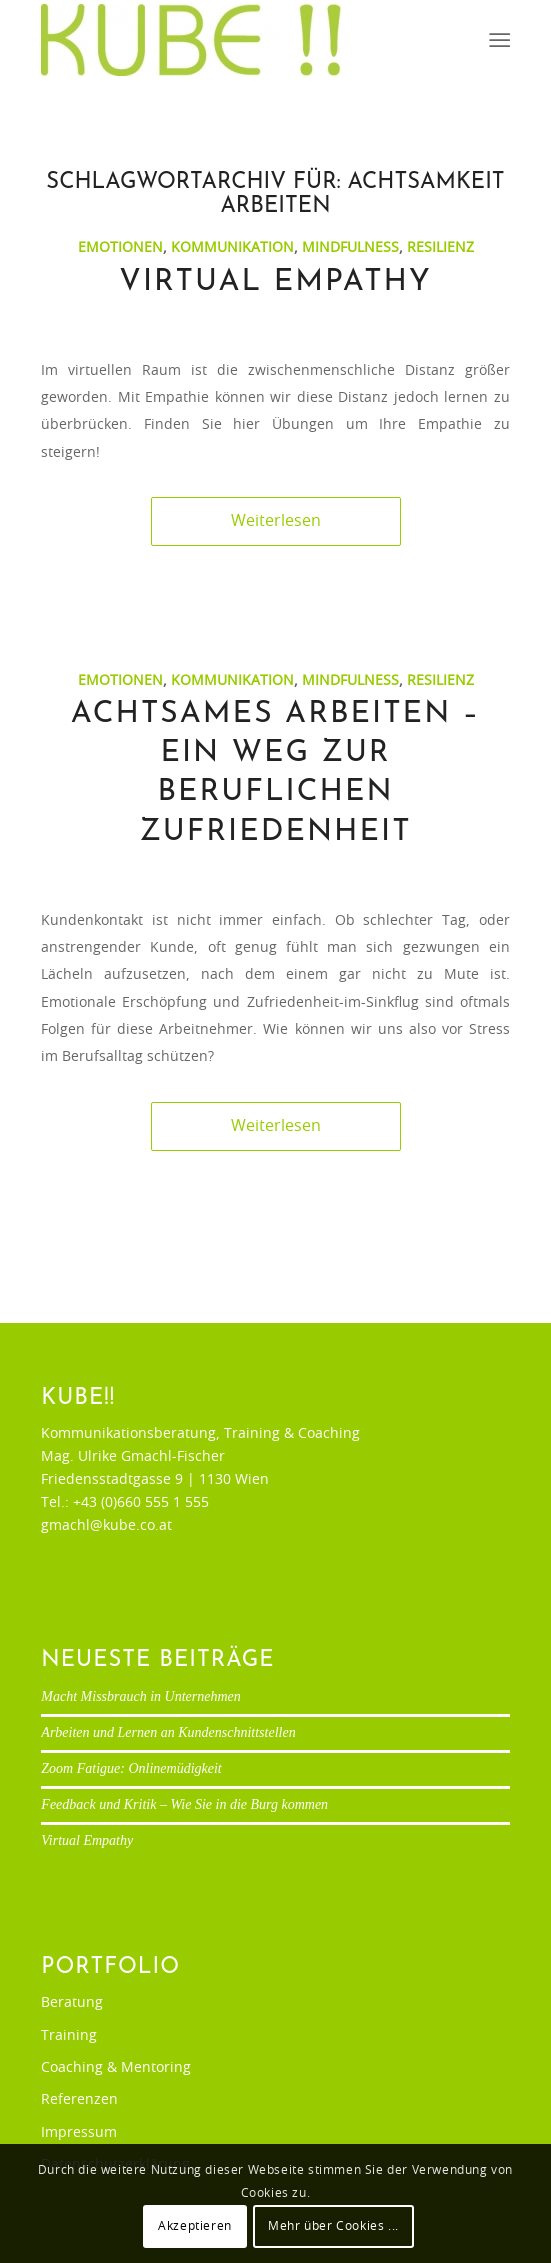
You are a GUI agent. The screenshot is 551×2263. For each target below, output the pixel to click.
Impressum (79, 2133)
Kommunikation (232, 247)
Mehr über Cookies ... (333, 2226)
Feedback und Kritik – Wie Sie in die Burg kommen (184, 1804)
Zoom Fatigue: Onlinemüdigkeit (131, 1768)
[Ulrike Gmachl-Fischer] (228, 40)
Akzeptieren (195, 2226)
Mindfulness (350, 247)
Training (69, 2036)
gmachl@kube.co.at (106, 1526)
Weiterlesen (276, 521)
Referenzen (79, 2100)
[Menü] (497, 41)
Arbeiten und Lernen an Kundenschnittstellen (168, 1732)
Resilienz (440, 247)
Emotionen (120, 247)
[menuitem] (497, 41)
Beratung (72, 2003)
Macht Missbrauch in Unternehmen (140, 1696)
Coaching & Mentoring (116, 2068)
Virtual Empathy (275, 282)
